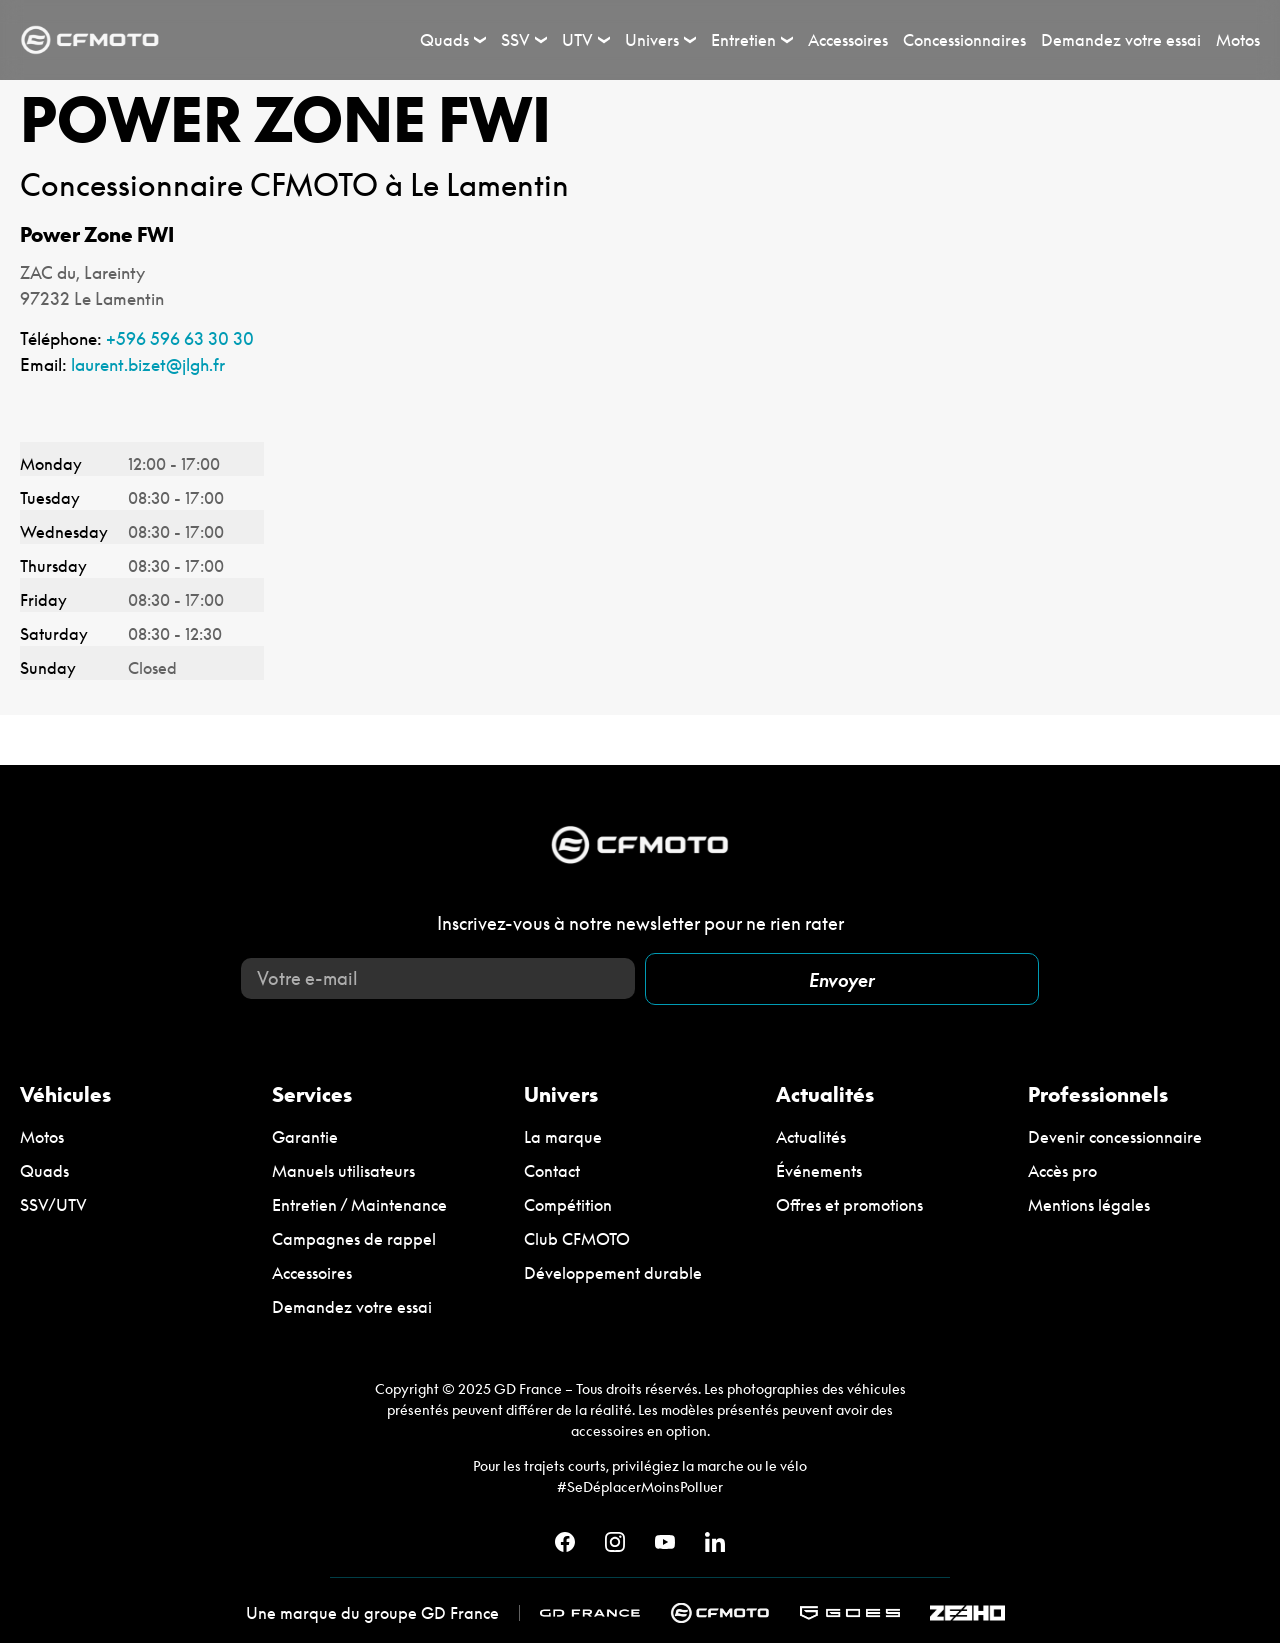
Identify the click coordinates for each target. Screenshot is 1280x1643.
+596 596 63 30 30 (180, 338)
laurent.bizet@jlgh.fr (148, 364)
